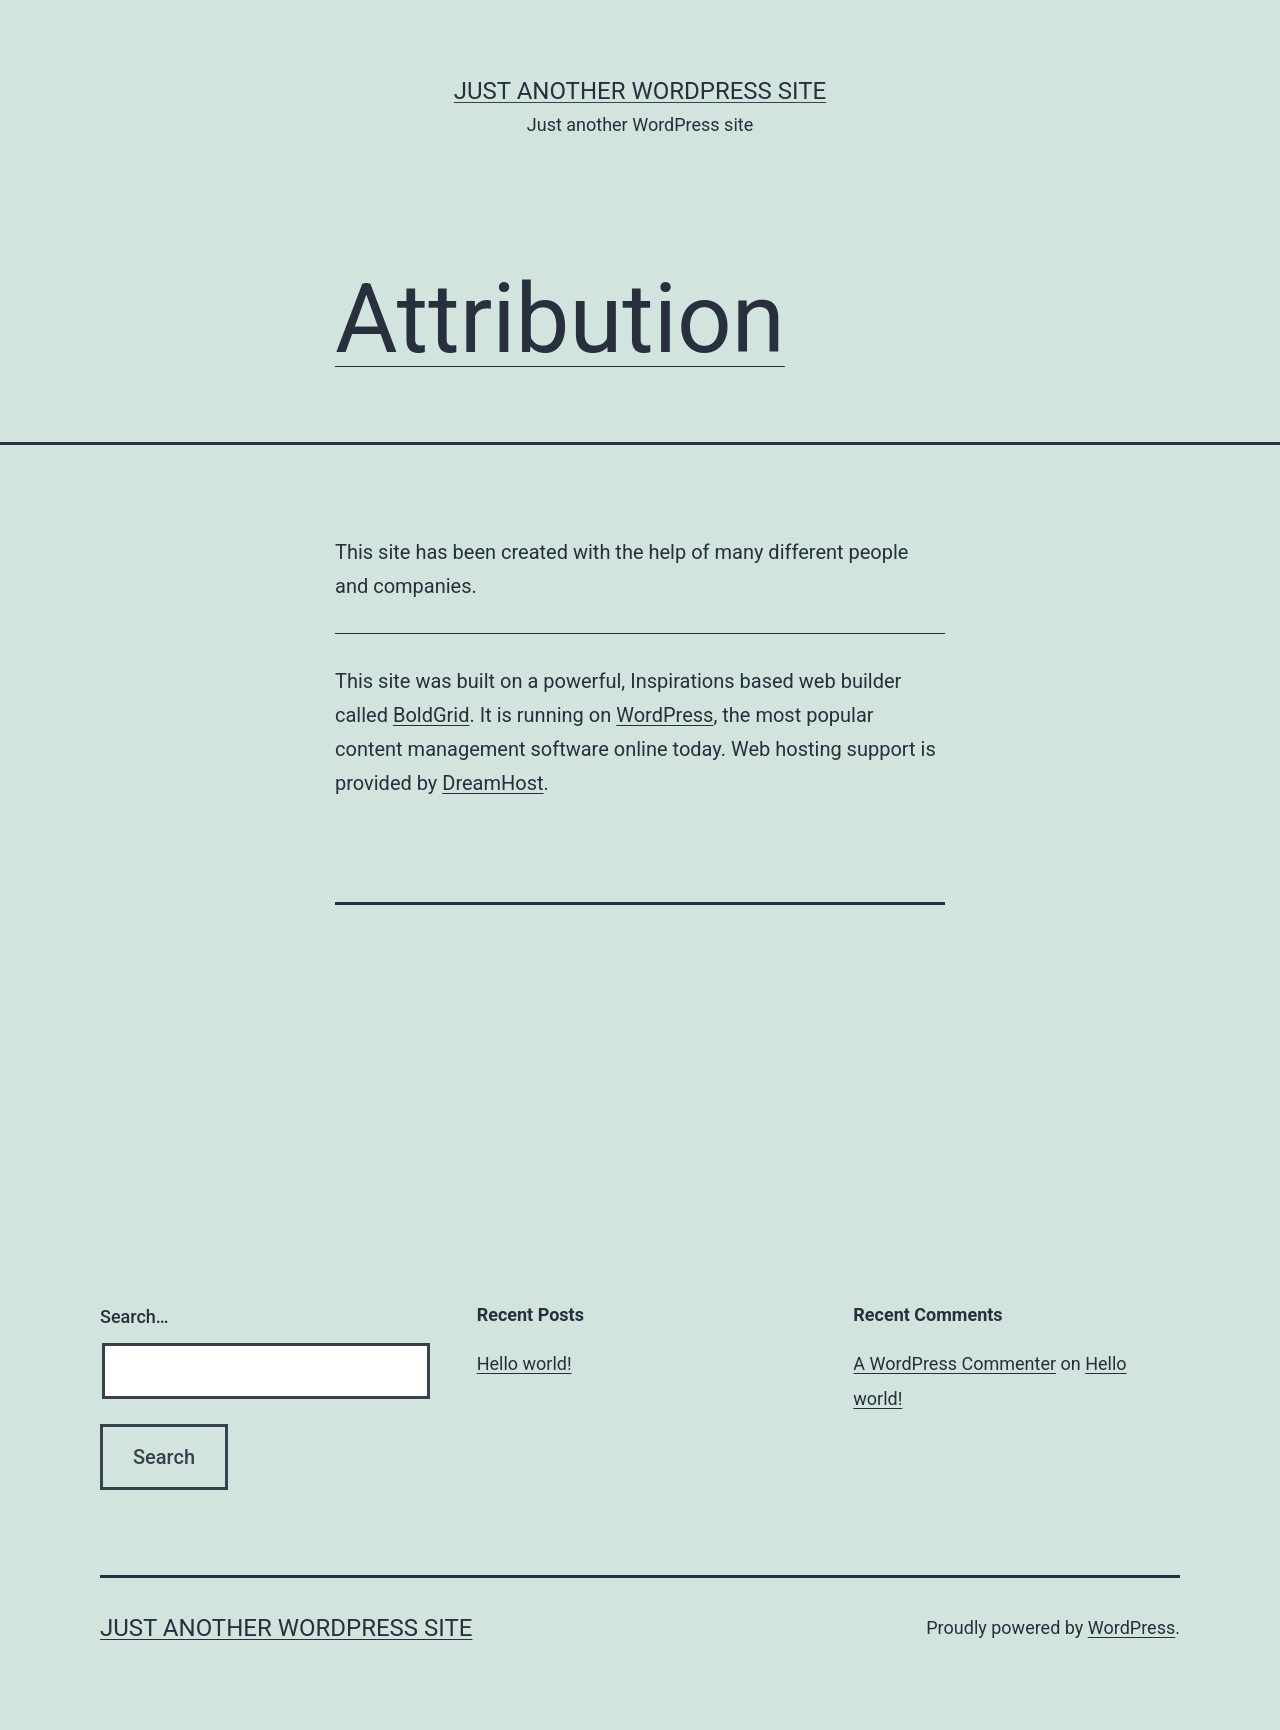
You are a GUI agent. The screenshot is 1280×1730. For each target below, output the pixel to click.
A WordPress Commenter (954, 1363)
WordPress (664, 715)
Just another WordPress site (640, 91)
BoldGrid (431, 715)
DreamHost (492, 783)
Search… (134, 1316)
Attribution (560, 319)
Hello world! (524, 1363)
